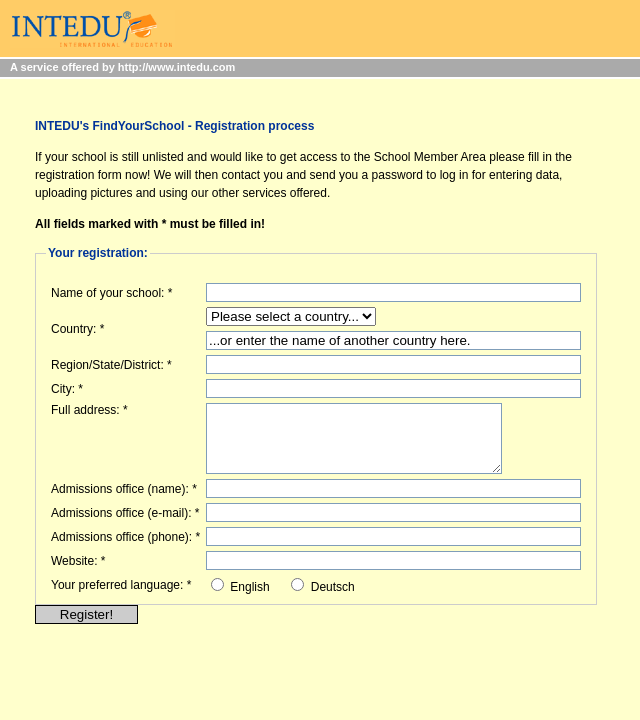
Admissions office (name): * (124, 489)
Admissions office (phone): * (125, 537)
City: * (67, 389)
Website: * (78, 561)
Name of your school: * (111, 293)
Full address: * (89, 410)
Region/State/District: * (111, 365)
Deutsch (333, 587)
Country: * (77, 329)
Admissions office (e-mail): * (125, 513)
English (249, 587)
